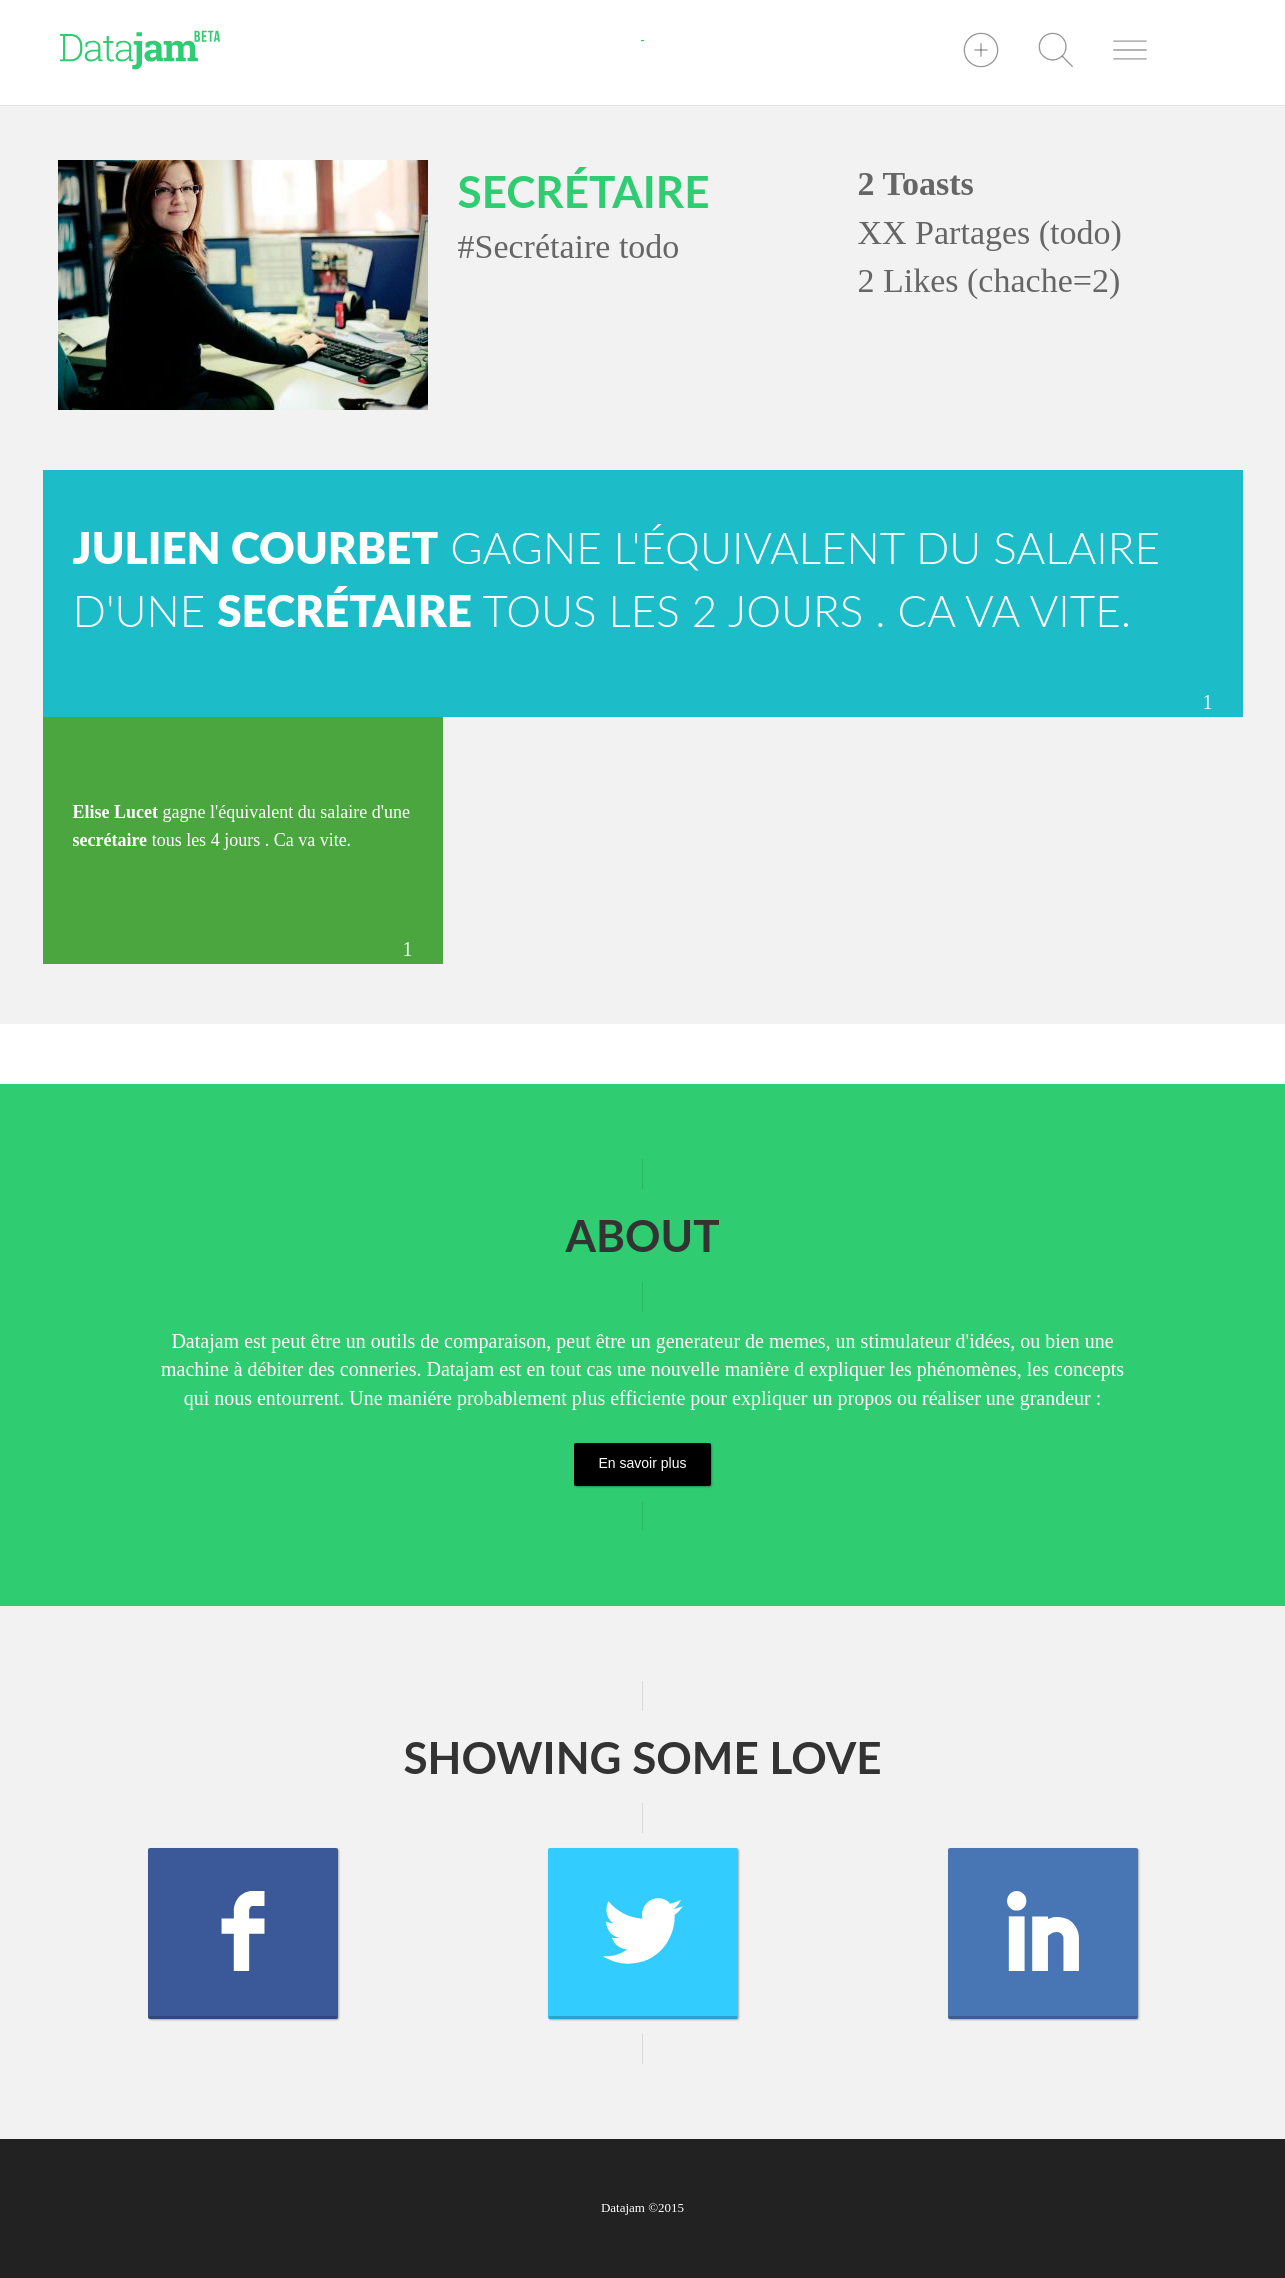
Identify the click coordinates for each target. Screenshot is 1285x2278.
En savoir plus (643, 1463)
